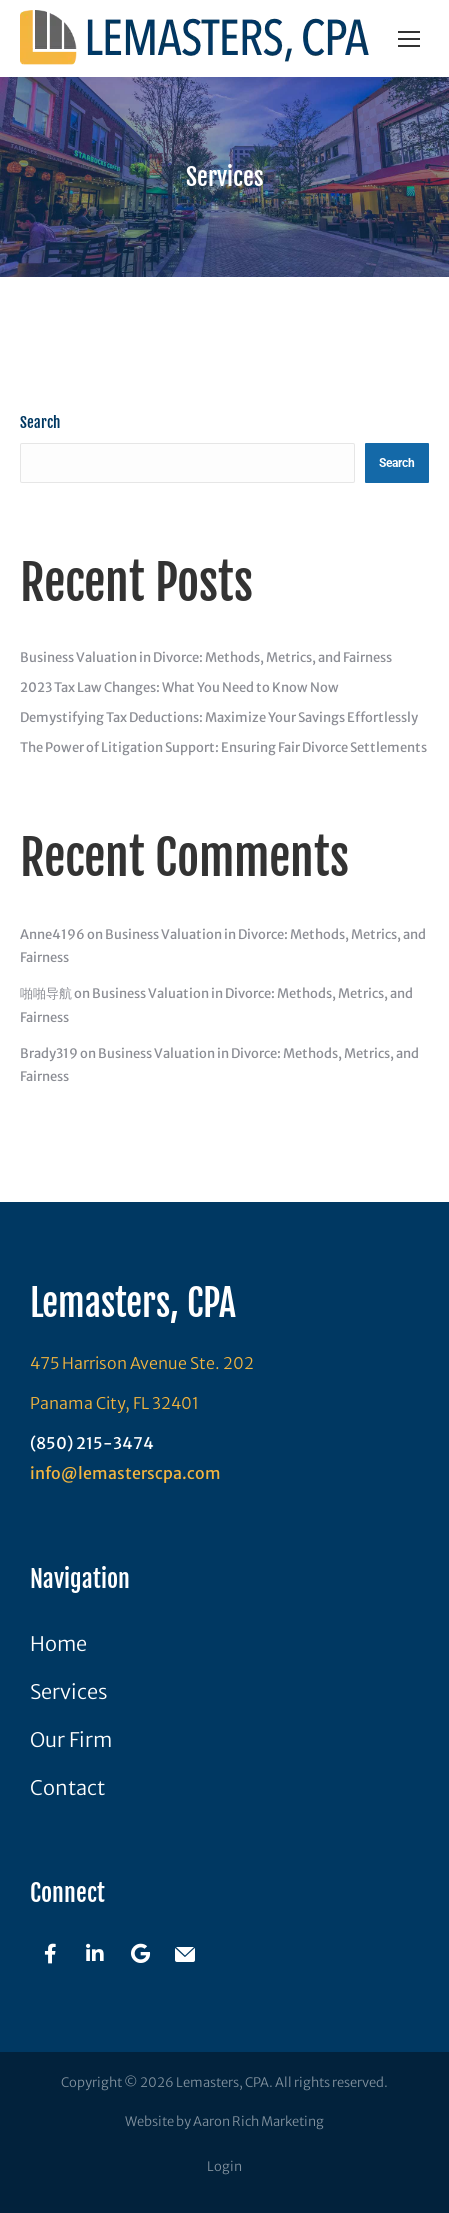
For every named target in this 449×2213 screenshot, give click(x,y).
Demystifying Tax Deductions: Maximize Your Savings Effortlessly (219, 717)
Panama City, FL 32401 (114, 1403)
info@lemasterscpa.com (125, 1473)
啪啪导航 (46, 993)
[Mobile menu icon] (409, 39)
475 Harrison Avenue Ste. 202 (142, 1363)
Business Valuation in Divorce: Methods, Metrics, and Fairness (206, 657)
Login (224, 2166)
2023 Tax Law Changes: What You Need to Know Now (179, 687)
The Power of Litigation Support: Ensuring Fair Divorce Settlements (223, 747)
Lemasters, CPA (133, 1303)
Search (40, 422)
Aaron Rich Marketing (258, 2121)
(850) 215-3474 (92, 1443)
